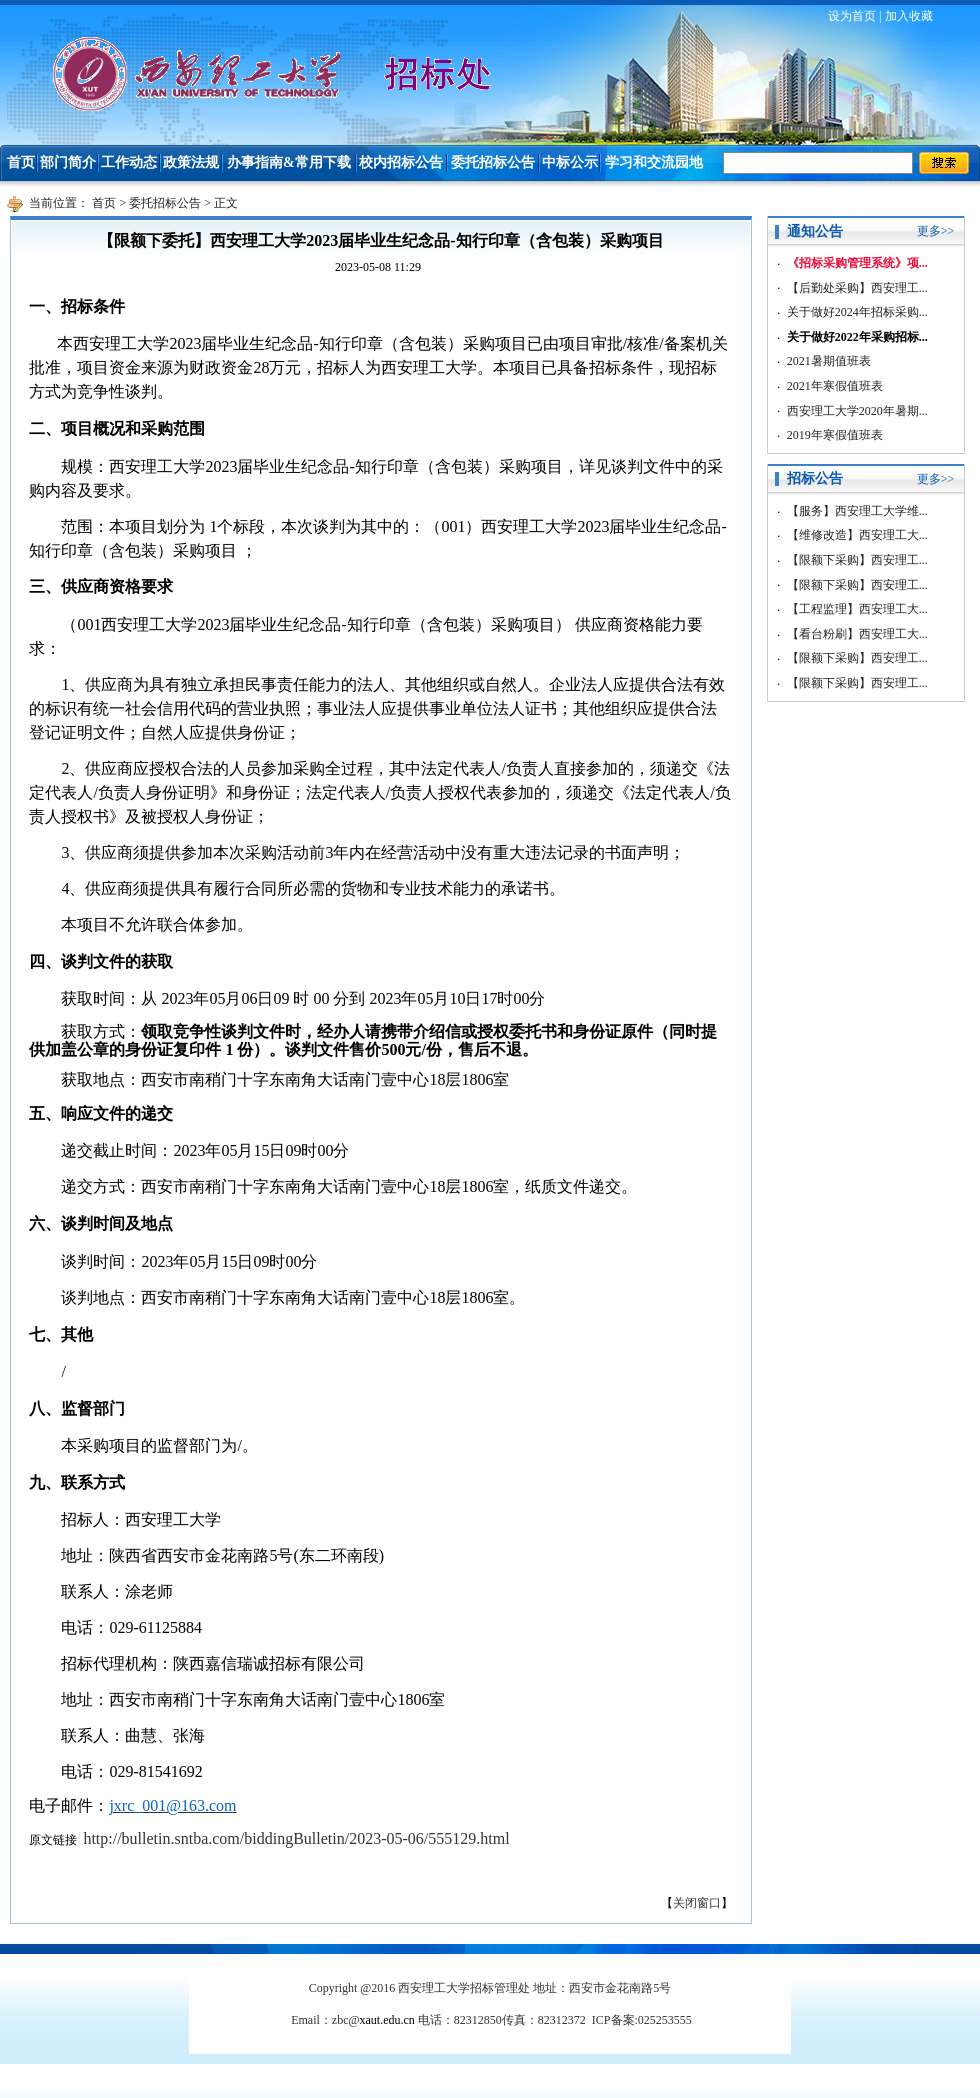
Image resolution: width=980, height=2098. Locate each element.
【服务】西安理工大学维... (857, 511)
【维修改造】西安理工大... (857, 535)
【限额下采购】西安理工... (857, 560)
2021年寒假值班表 (835, 386)
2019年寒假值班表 (835, 435)
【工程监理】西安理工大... (857, 609)
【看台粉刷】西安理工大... (857, 634)
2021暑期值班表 (829, 361)
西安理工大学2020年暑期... (857, 411)
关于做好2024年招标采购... (857, 312)
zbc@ (373, 2020)
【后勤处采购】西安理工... (857, 288)
